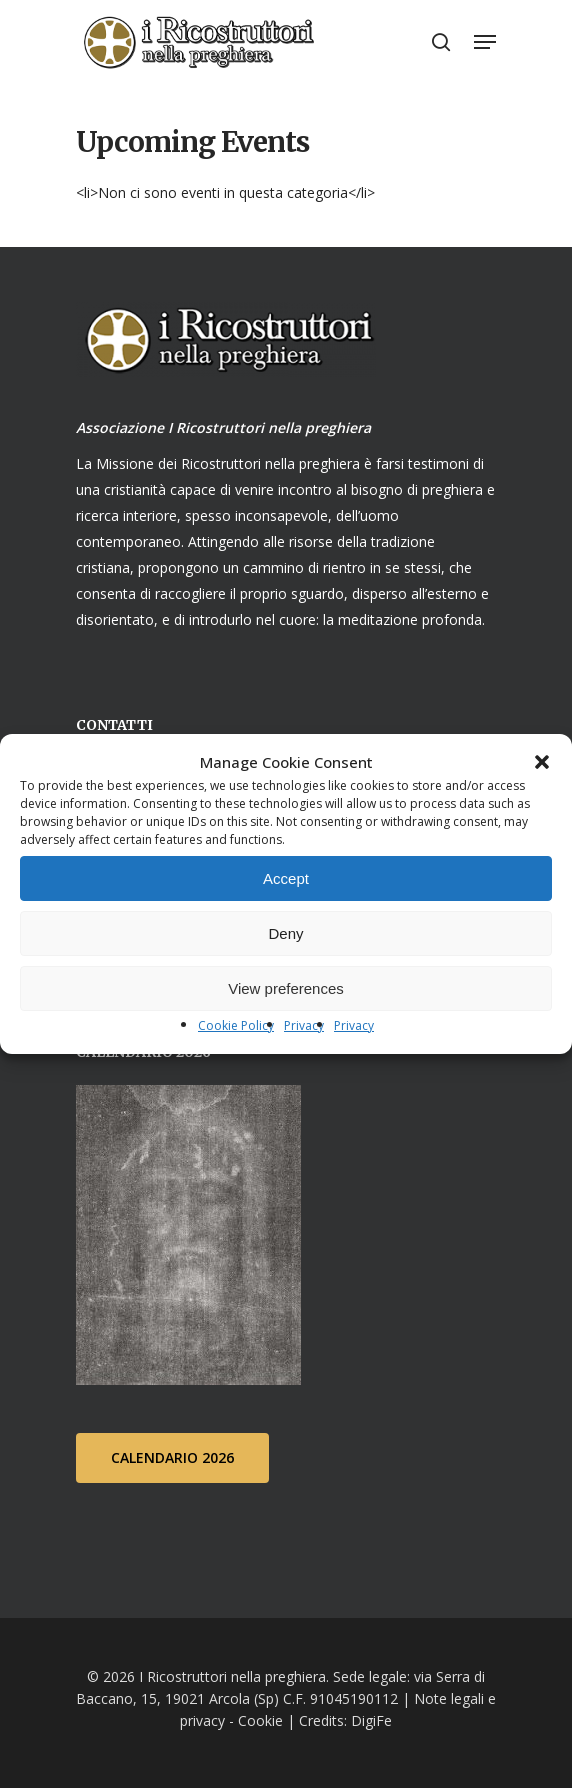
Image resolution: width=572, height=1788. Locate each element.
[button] (542, 762)
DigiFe (369, 1720)
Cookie (260, 1720)
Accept (286, 878)
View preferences (286, 988)
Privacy (304, 1025)
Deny (285, 933)
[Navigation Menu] (485, 42)
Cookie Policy (236, 1025)
